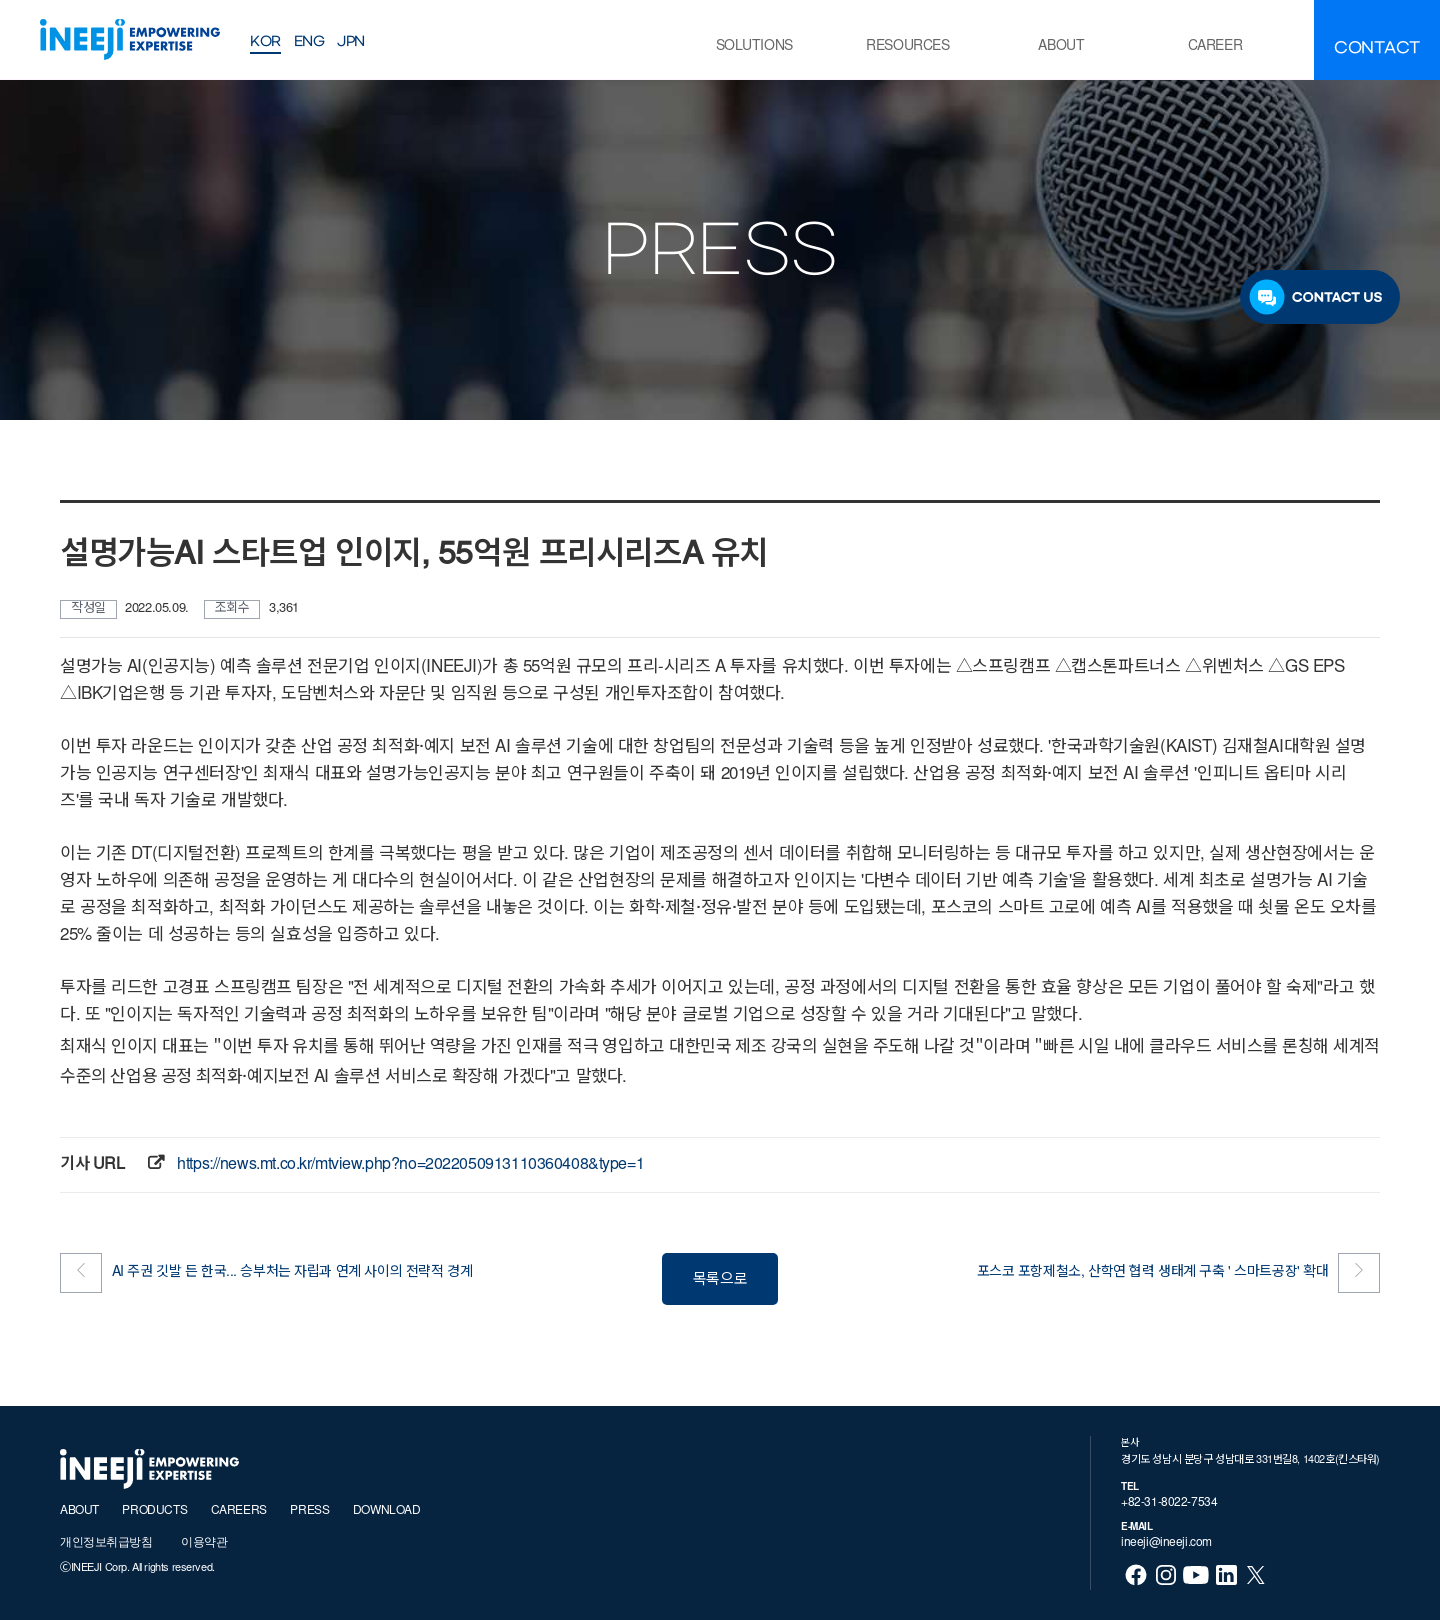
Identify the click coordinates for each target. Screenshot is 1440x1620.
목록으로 (720, 1280)
